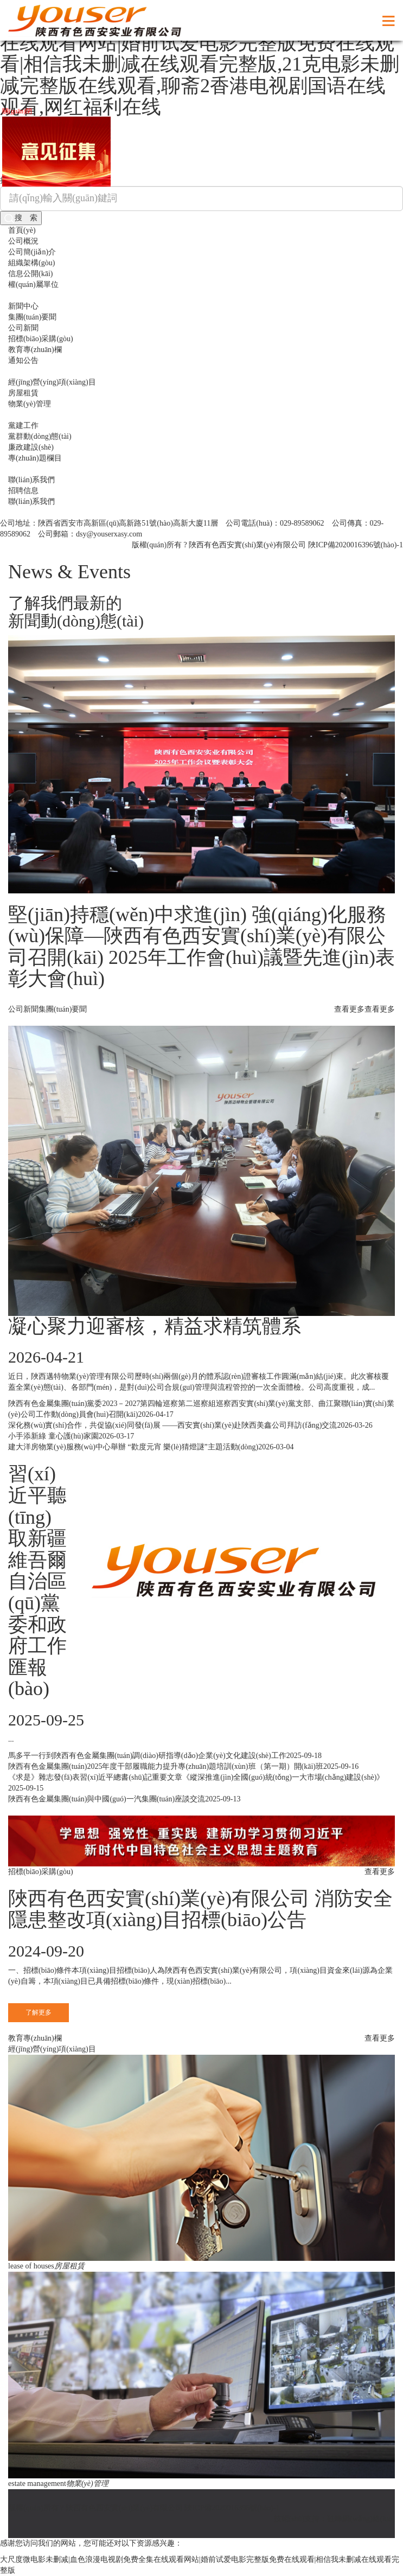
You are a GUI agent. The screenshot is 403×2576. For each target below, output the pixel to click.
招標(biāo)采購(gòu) (40, 339)
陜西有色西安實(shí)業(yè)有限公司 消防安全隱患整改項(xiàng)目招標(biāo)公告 (200, 1909)
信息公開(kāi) (30, 274)
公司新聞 (23, 328)
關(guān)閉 (21, 107)
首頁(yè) (22, 230)
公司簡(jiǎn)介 (32, 252)
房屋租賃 (23, 393)
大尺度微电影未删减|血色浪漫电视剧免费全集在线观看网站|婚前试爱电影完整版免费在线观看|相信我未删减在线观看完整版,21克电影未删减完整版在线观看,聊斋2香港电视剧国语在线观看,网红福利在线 (199, 64)
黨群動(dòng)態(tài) (40, 436)
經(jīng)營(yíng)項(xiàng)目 (52, 382)
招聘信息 (23, 491)
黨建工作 (23, 425)
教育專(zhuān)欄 (35, 350)
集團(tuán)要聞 (32, 317)
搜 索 (20, 218)
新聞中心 (23, 306)
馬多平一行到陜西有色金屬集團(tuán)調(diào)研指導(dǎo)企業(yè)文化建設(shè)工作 (147, 1756)
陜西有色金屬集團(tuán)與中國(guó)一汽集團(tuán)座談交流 (106, 1799)
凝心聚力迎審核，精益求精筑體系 (154, 1326)
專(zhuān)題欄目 (35, 458)
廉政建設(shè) (31, 447)
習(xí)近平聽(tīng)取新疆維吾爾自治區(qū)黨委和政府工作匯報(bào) (37, 1581)
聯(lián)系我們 (31, 480)
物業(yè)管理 (29, 404)
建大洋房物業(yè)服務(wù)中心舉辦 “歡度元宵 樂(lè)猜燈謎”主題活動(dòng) (133, 1447)
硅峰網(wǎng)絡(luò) (361, 2519)
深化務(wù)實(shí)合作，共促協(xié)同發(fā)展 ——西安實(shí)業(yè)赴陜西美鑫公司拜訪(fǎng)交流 (172, 1425)
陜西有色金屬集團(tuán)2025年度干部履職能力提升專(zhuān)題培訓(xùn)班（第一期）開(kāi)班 (165, 1766)
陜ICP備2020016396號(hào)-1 (355, 545)
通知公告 (23, 360)
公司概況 (23, 241)
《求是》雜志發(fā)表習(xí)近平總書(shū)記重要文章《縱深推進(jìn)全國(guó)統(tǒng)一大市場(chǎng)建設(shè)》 (196, 1777)
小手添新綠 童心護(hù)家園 (53, 1436)
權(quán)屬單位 (33, 284)
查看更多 (379, 1009)
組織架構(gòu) (31, 263)
